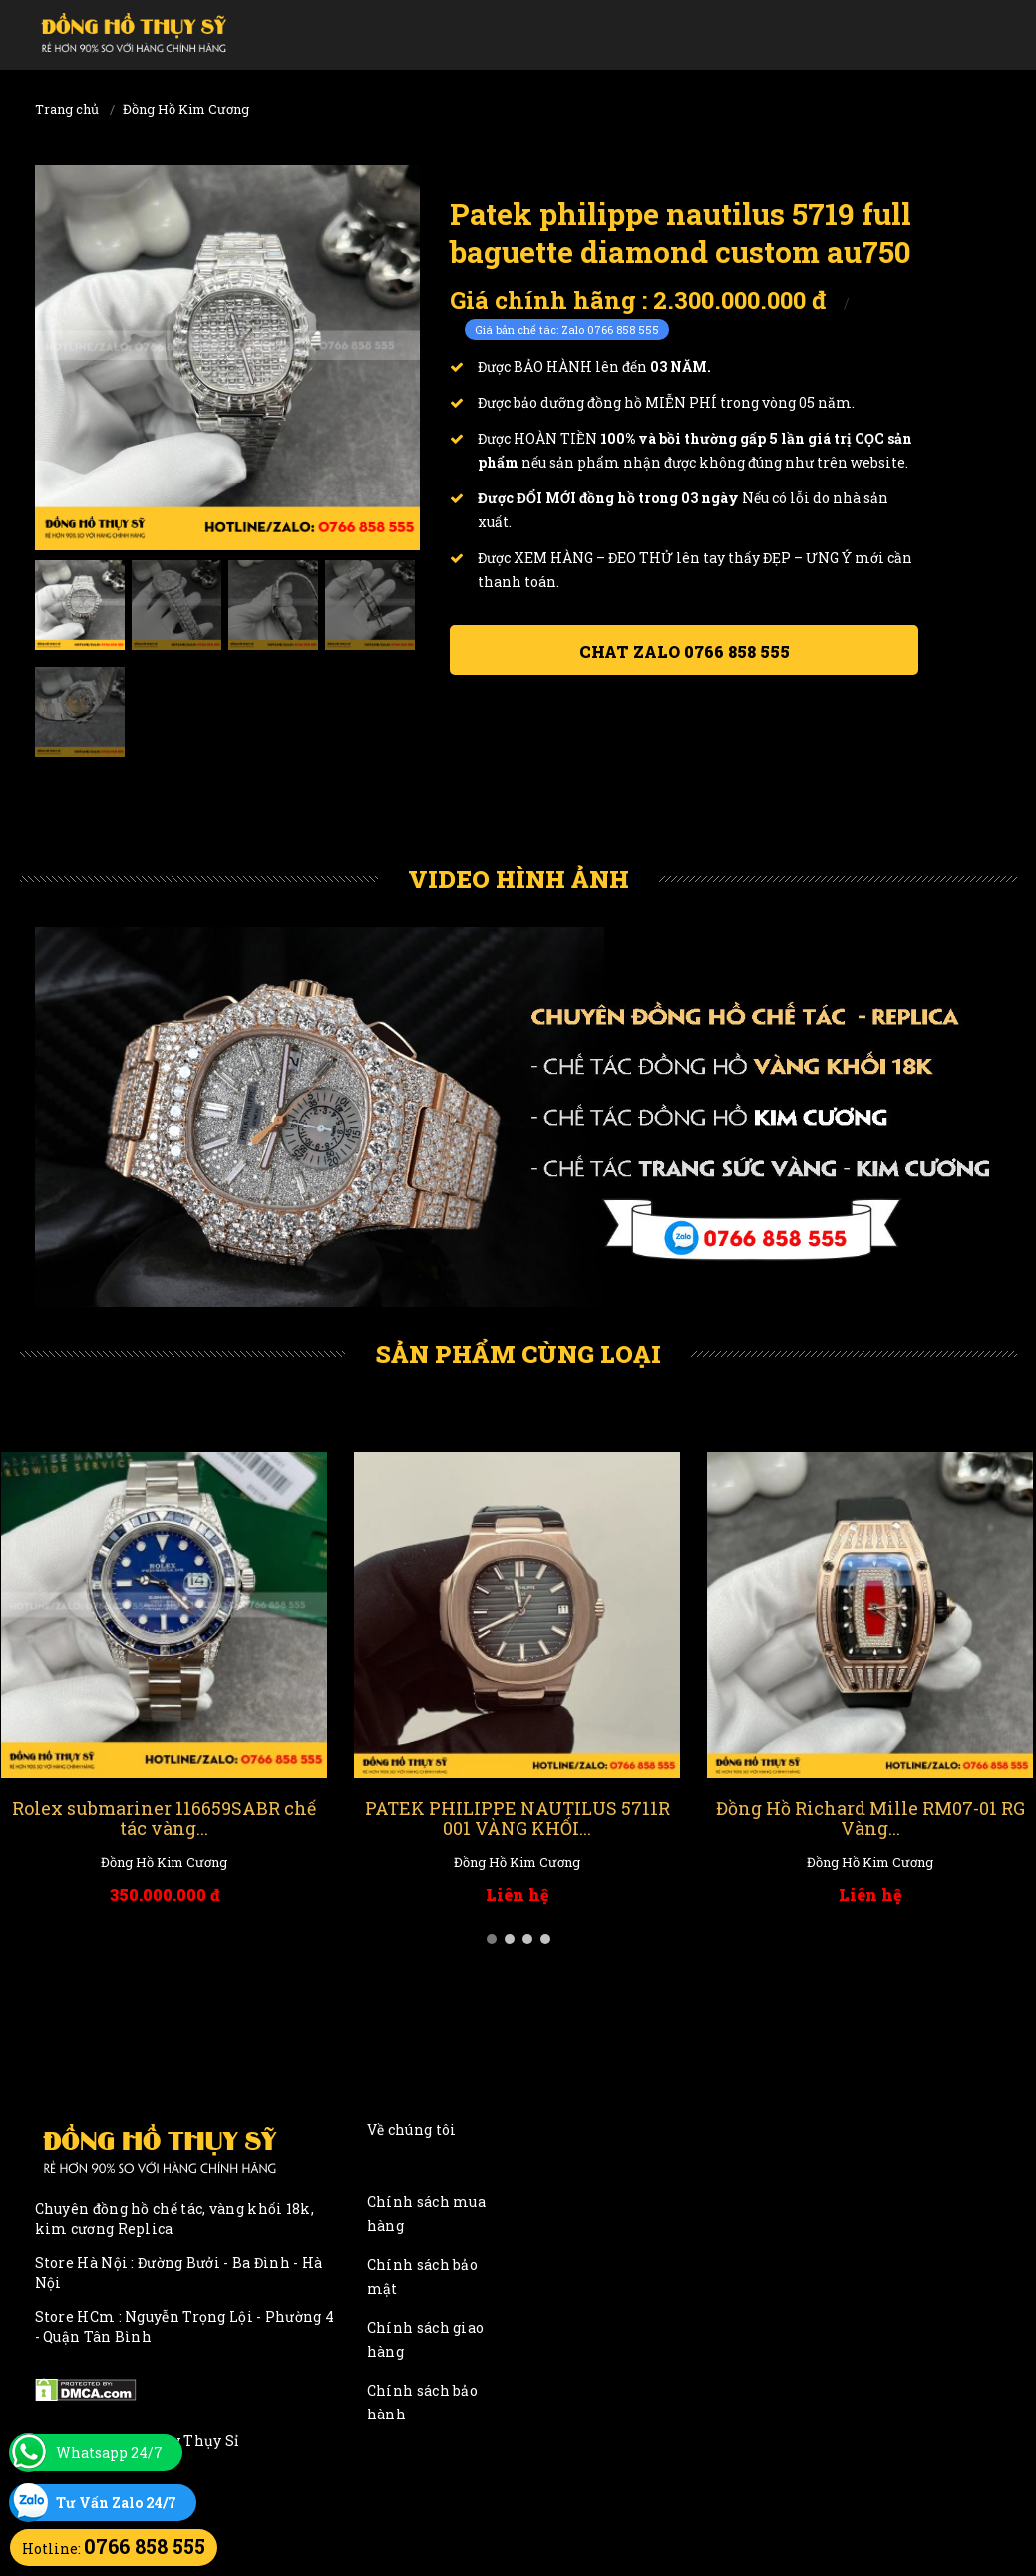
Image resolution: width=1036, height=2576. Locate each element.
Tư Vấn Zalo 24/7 (116, 2502)
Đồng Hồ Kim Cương (186, 109)
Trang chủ (67, 109)
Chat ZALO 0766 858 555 (684, 651)
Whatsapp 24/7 (109, 2452)
